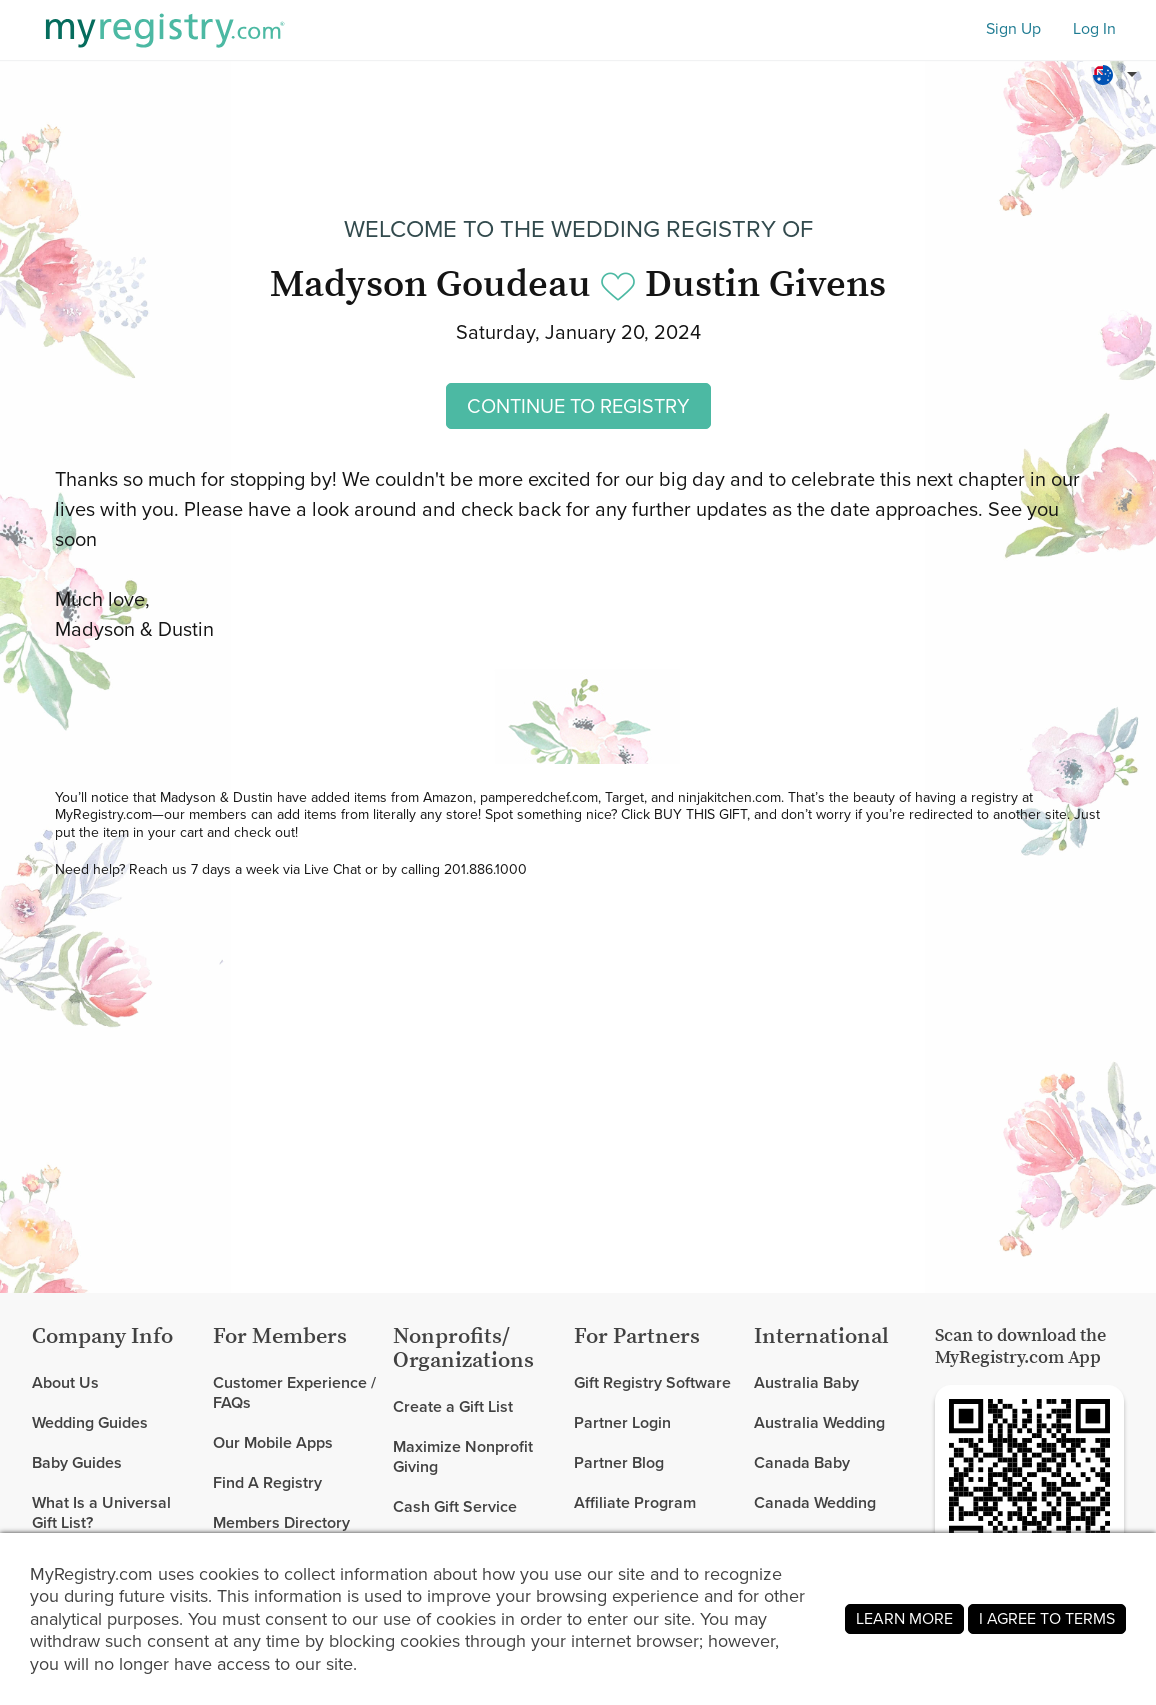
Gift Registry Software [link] (652, 1383)
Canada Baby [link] (802, 1462)
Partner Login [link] (622, 1422)
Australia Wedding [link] (819, 1422)
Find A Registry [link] (267, 1482)
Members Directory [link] (281, 1522)
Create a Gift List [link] (453, 1407)
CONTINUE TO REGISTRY (578, 406)
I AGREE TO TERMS (1047, 1618)
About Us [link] (65, 1383)
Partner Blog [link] (619, 1462)
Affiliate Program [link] (635, 1502)
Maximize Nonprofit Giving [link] (463, 1456)
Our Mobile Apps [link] (273, 1442)
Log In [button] (1094, 29)
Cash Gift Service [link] (455, 1506)
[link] (114, 1423)
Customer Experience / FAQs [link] (294, 1393)
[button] (1118, 74)
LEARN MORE (904, 1618)
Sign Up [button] (1013, 29)
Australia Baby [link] (806, 1383)
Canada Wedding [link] (815, 1502)
